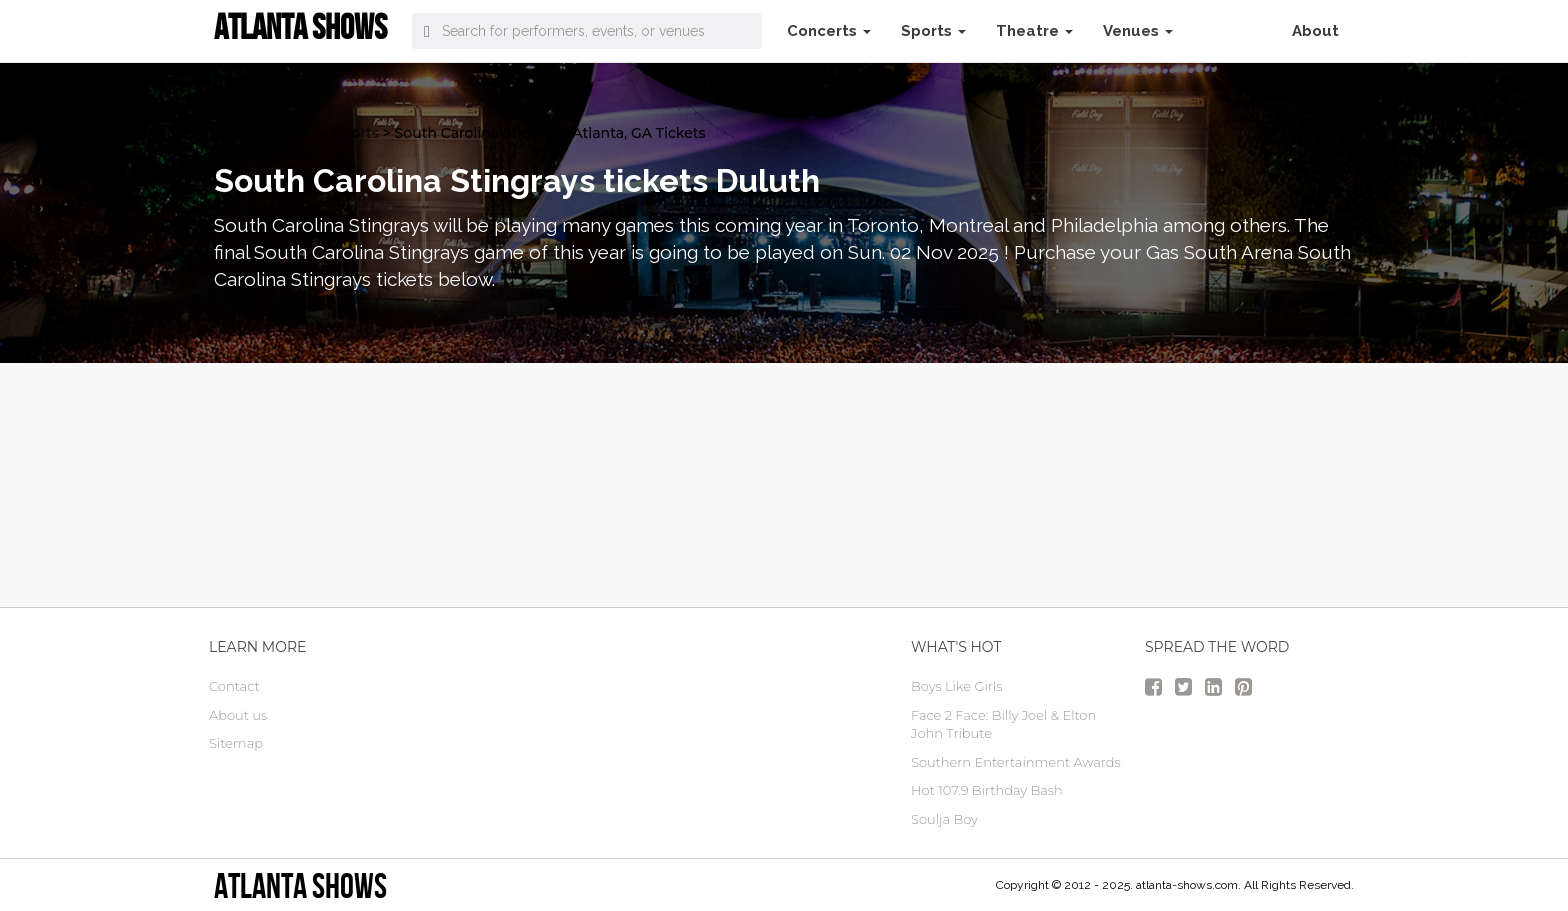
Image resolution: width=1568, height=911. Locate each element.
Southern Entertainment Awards (1016, 762)
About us (238, 715)
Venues (1138, 31)
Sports (933, 31)
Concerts (829, 31)
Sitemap (236, 743)
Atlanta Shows (300, 885)
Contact (234, 686)
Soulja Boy (944, 819)
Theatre (1034, 31)
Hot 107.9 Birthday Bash (987, 790)
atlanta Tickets (265, 133)
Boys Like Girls (956, 686)
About (1315, 31)
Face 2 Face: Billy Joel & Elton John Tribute (1003, 724)
